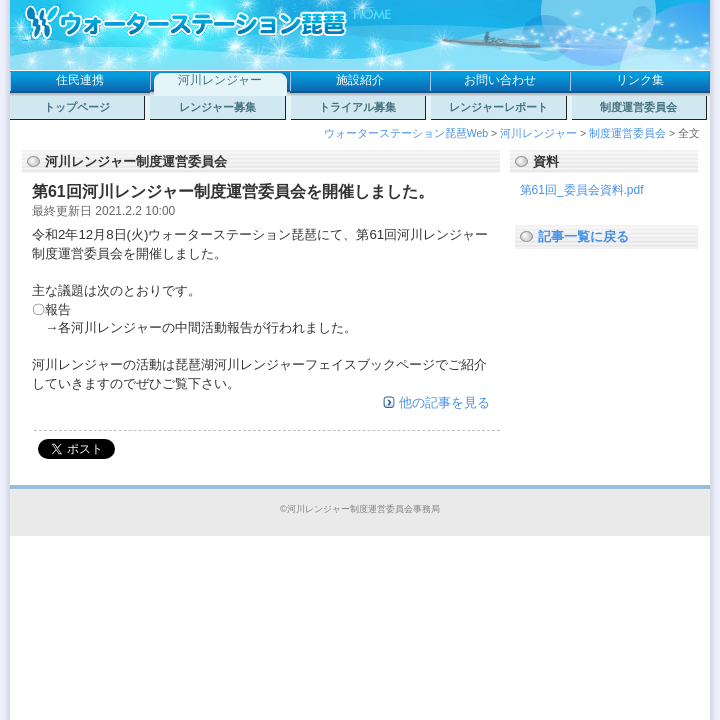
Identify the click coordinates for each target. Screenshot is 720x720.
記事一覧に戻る (583, 236)
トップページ (77, 107)
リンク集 (640, 80)
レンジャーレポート (498, 107)
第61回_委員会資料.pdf (582, 190)
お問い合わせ (500, 80)
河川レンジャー (220, 80)
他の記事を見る (444, 402)
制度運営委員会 (638, 107)
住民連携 (80, 80)
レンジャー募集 (217, 107)
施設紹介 (360, 80)
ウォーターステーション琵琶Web (406, 133)
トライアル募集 (357, 107)
